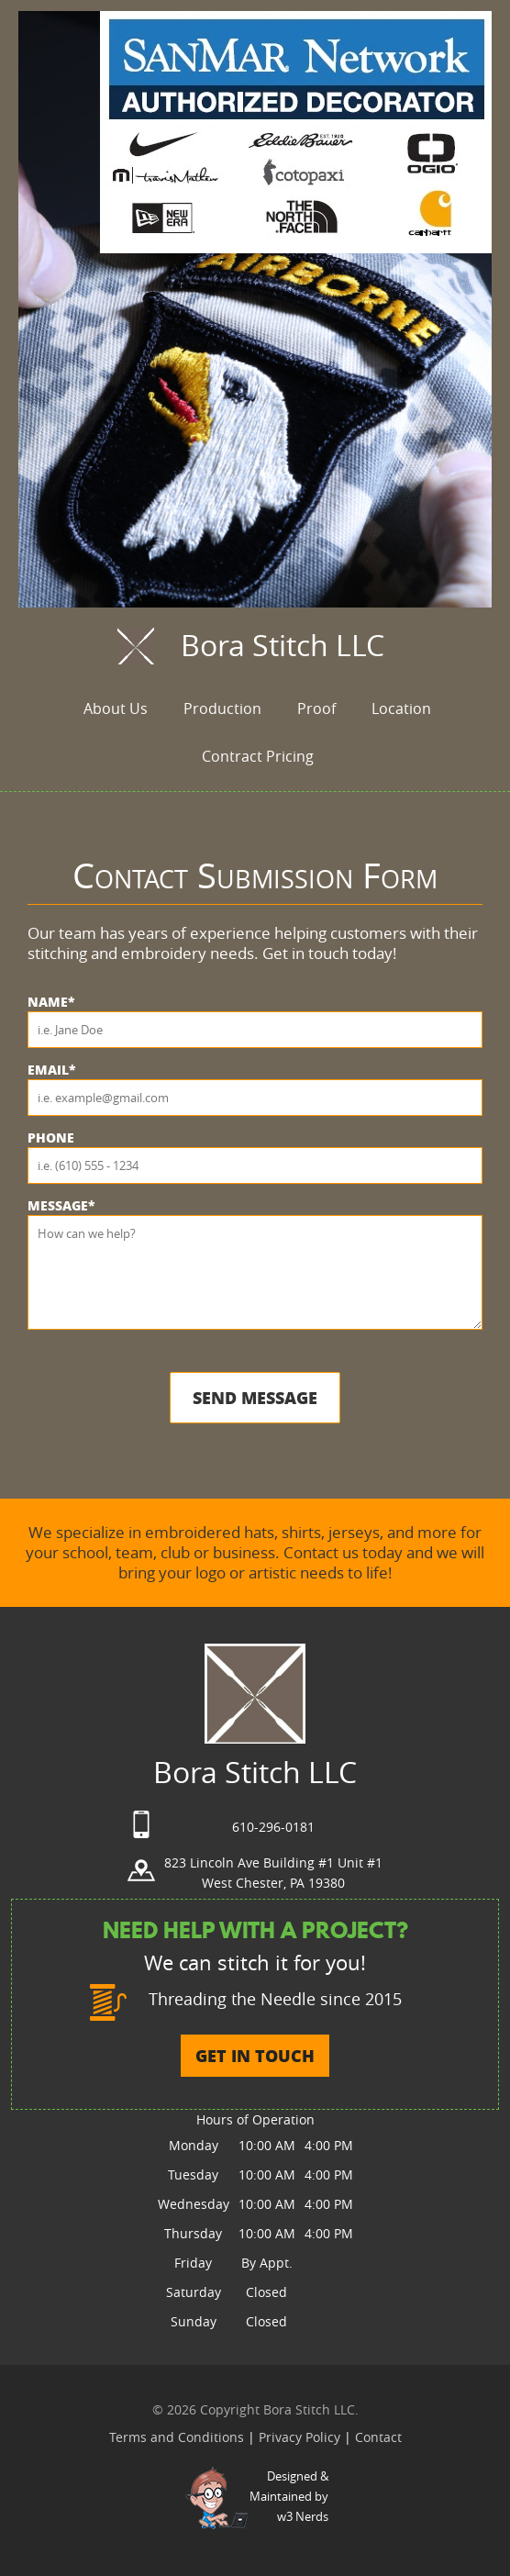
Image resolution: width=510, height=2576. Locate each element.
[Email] (255, 1097)
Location (401, 708)
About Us (115, 708)
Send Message (255, 1398)
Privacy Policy (301, 2437)
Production (222, 708)
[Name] (255, 1029)
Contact (378, 2437)
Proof (316, 708)
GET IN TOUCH (255, 2056)
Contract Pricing (258, 756)
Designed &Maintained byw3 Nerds (288, 2496)
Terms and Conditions (178, 2437)
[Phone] (255, 1165)
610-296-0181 (273, 1826)
